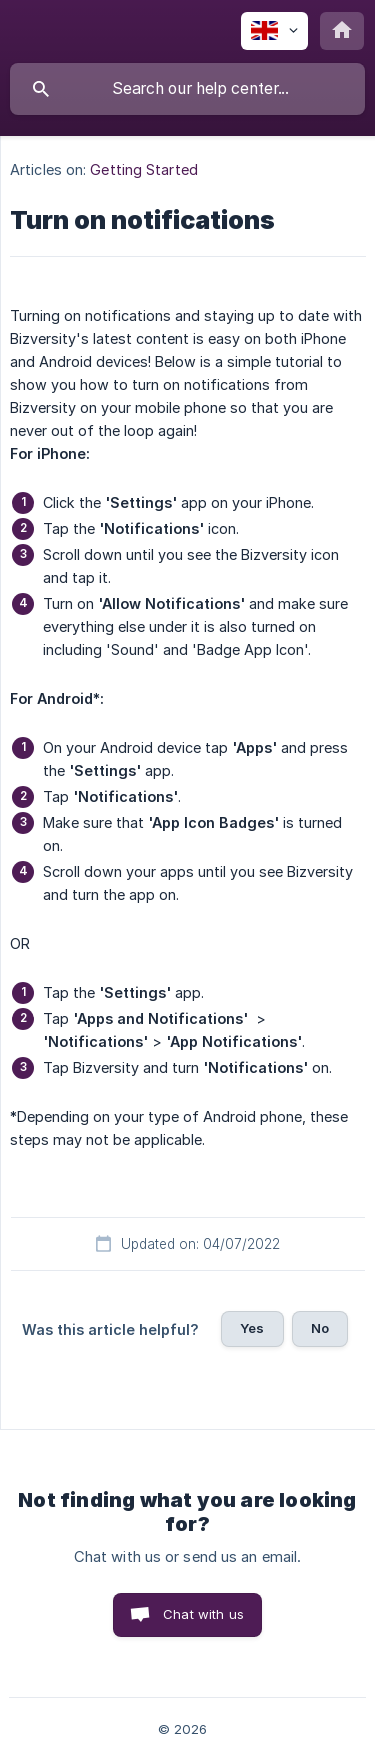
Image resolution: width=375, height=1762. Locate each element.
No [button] (320, 1328)
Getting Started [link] (144, 169)
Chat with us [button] (203, 1614)
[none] (274, 31)
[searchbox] (187, 89)
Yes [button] (252, 1328)
